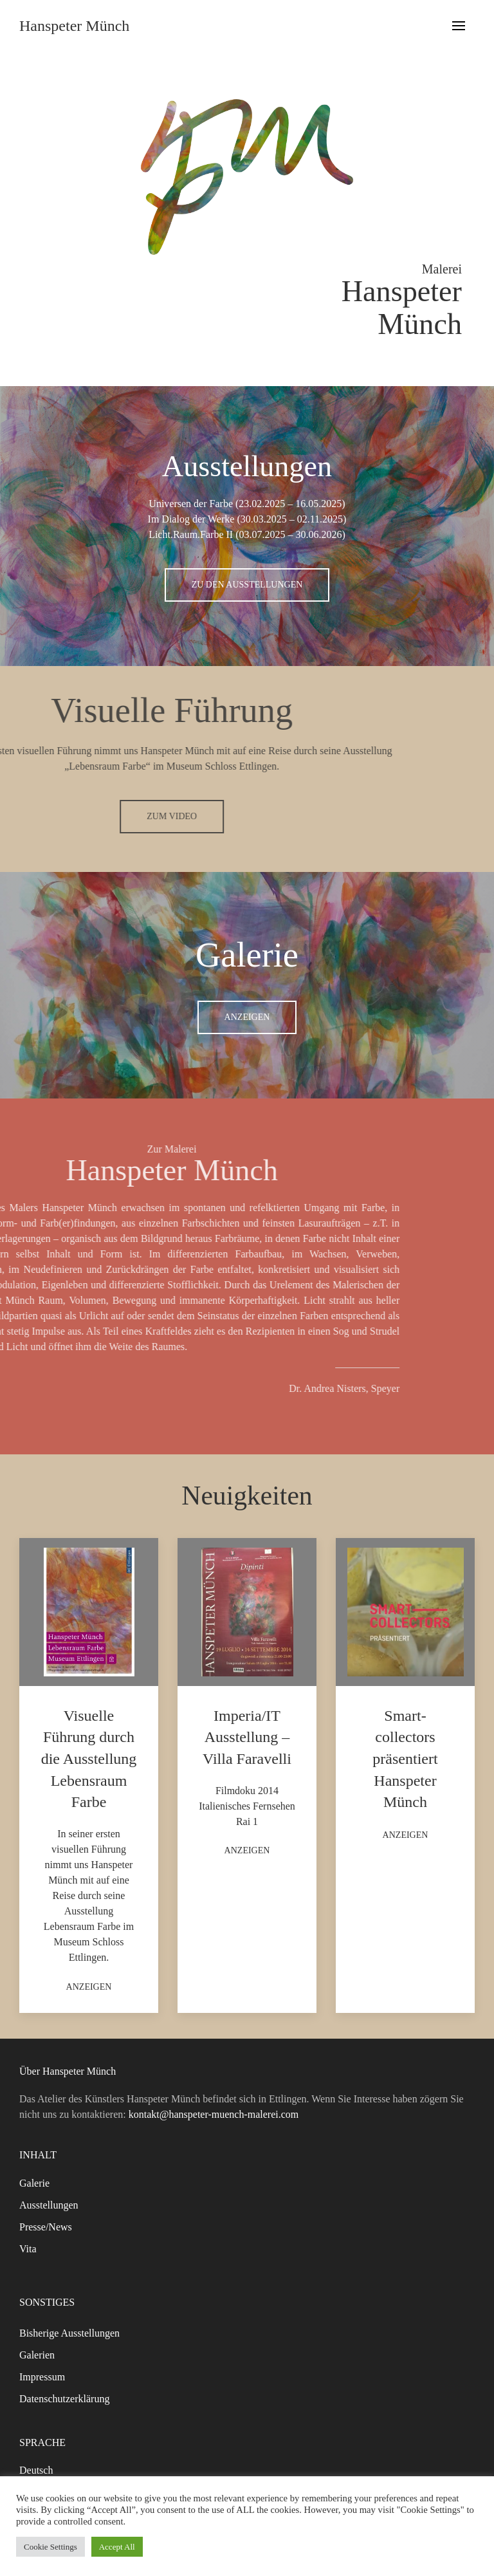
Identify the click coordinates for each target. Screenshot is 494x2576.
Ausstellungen (48, 2205)
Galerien (37, 2354)
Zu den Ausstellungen (247, 584)
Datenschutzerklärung (64, 2398)
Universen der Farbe (191, 503)
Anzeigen (247, 1017)
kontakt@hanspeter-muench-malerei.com (214, 2114)
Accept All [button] (117, 2547)
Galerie (34, 2183)
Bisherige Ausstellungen (69, 2333)
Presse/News (45, 2226)
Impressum (42, 2376)
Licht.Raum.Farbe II (191, 534)
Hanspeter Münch (74, 25)
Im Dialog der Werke (191, 519)
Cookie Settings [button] (50, 2547)
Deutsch (36, 2470)
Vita (28, 2248)
